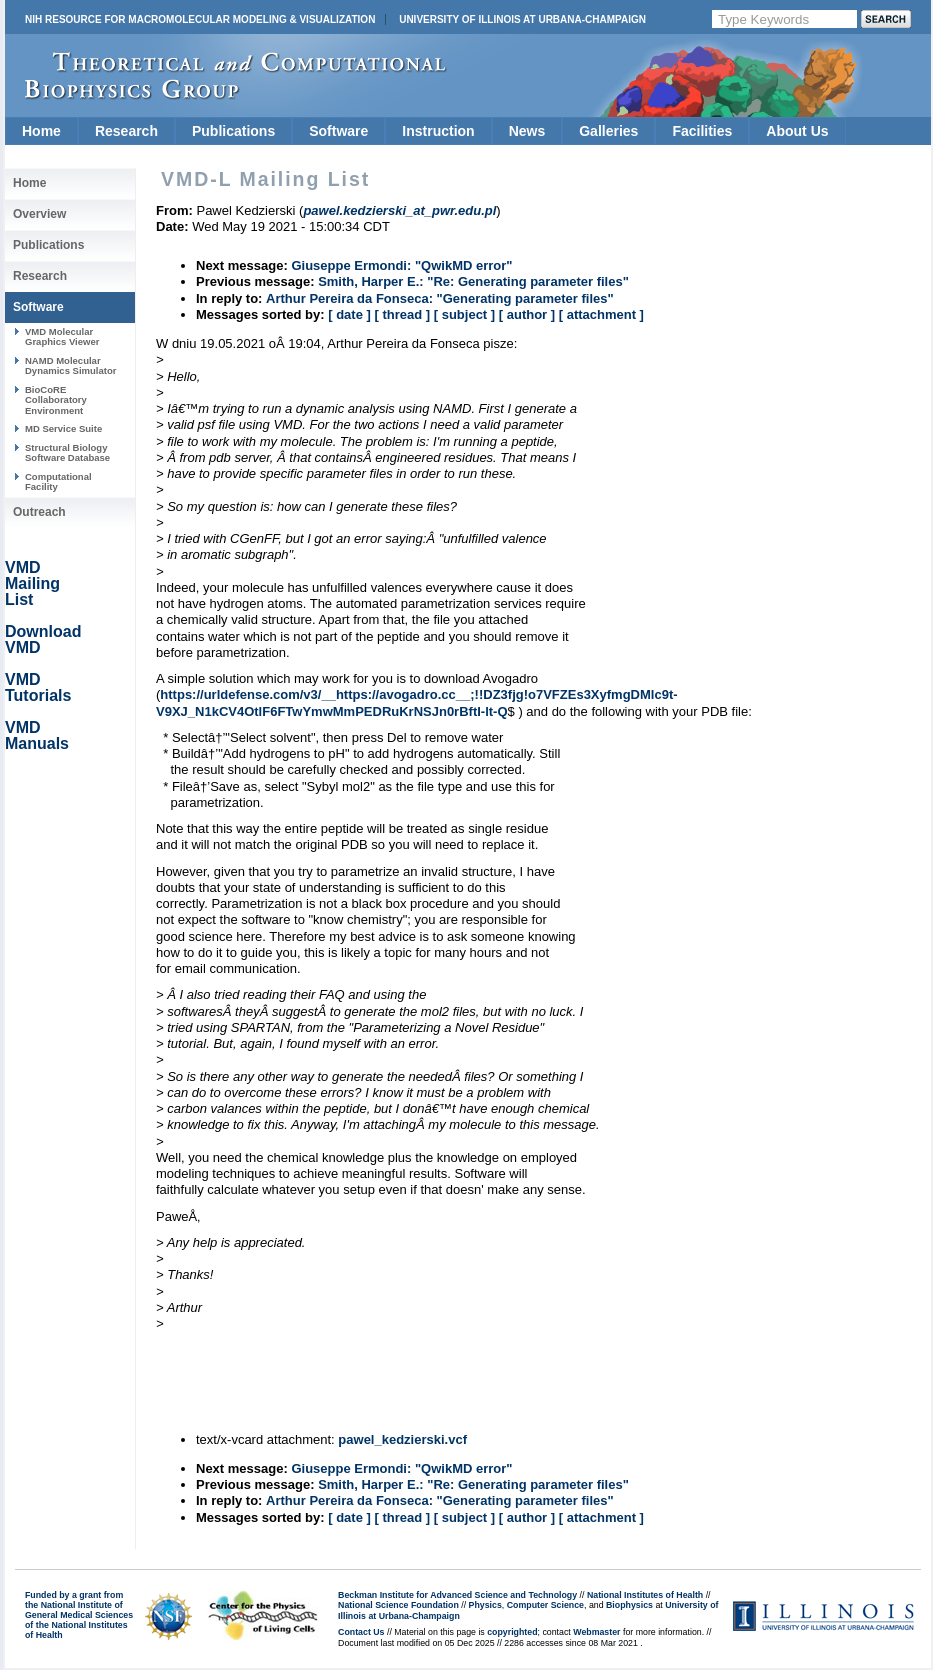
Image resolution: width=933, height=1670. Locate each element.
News (527, 131)
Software (338, 131)
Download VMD (43, 639)
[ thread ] (402, 314)
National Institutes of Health (645, 1595)
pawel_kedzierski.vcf (402, 1439)
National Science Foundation (398, 1605)
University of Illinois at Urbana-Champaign (522, 19)
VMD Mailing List (32, 583)
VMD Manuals (37, 735)
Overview (39, 214)
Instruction (438, 131)
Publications (233, 131)
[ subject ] (464, 314)
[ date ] (349, 314)
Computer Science (545, 1605)
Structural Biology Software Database (67, 452)
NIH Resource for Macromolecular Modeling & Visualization (200, 19)
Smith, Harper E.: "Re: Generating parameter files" (473, 281)
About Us (797, 131)
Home (41, 131)
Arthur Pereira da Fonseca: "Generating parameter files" (440, 298)
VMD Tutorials (38, 687)
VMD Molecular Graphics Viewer (62, 336)
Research (126, 131)
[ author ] (527, 314)
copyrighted (512, 1632)
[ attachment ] (601, 314)
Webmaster (596, 1632)
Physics (485, 1605)
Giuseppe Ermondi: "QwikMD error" (401, 265)
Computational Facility (58, 481)
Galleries (608, 131)
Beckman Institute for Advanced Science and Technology (457, 1595)
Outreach (39, 512)
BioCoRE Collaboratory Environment (56, 400)
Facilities (702, 131)
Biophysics (629, 1605)
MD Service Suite (63, 428)
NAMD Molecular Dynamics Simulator (71, 365)
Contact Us (361, 1632)
